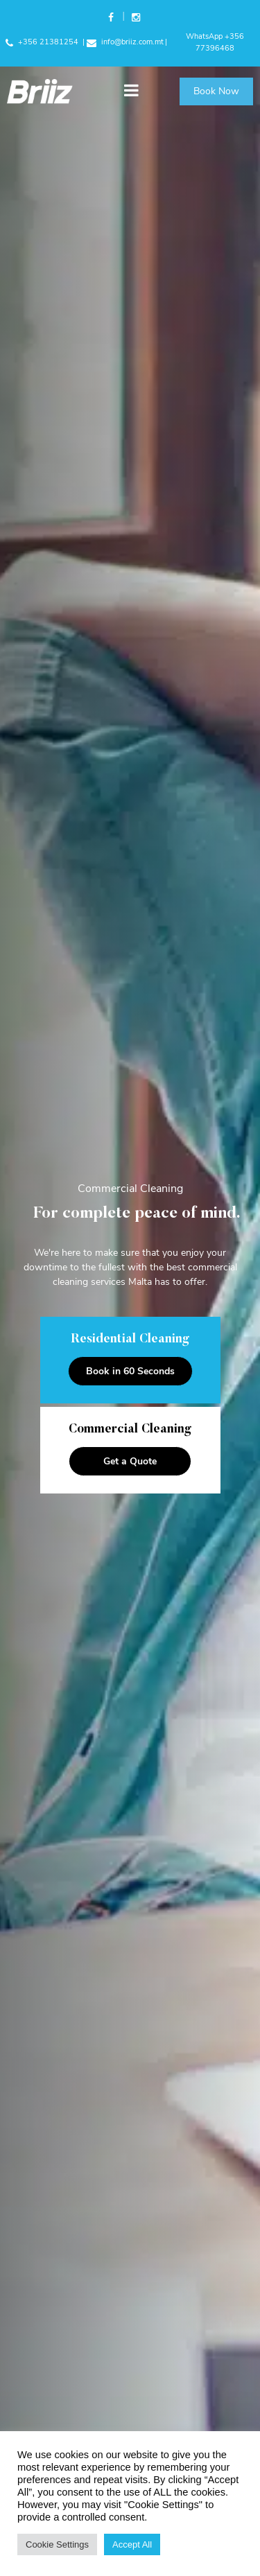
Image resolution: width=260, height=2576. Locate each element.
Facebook (111, 19)
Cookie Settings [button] (57, 2544)
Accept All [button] (132, 2544)
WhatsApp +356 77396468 (215, 42)
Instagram (135, 19)
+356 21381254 (42, 42)
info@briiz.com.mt (125, 42)
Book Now (216, 91)
